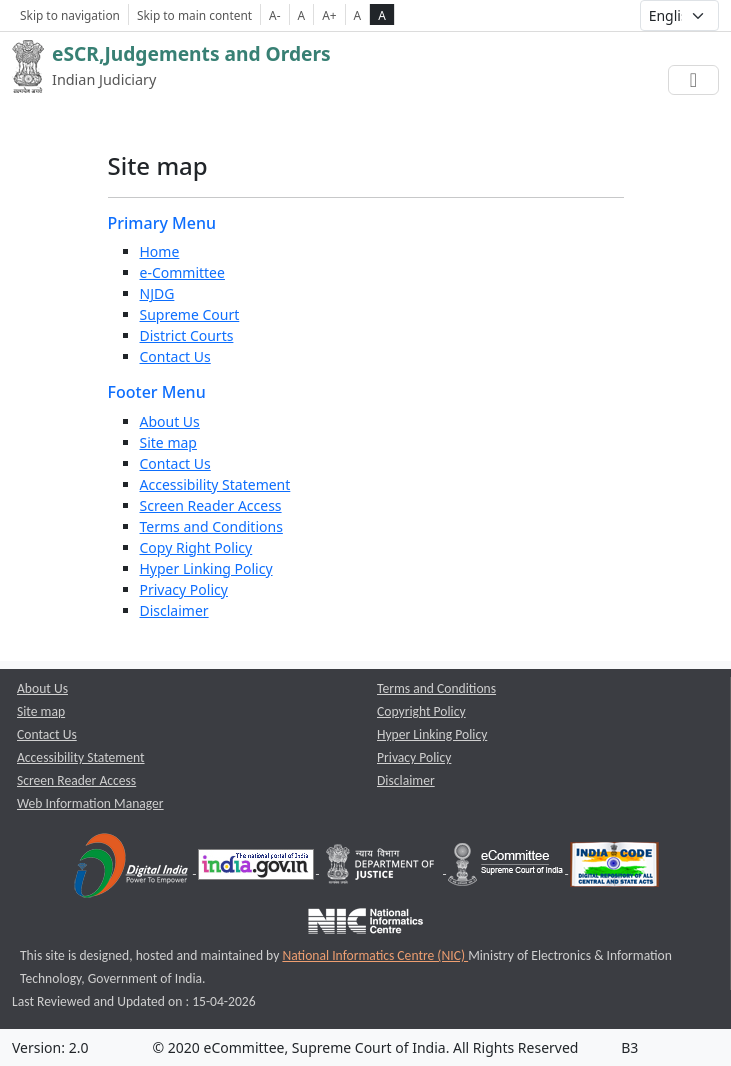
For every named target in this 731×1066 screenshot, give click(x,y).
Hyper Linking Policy (206, 568)
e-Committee (182, 272)
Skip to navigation (70, 15)
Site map (168, 442)
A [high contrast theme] (382, 15)
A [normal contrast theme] (358, 15)
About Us (170, 421)
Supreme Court (190, 314)
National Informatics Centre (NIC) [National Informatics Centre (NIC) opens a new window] (375, 955)
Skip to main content (194, 15)
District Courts (187, 335)
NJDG (157, 293)
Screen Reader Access (211, 505)
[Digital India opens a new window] (132, 868)
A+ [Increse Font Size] (329, 15)
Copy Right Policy (196, 547)
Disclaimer (174, 610)
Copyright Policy (421, 711)
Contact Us (175, 356)
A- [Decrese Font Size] (274, 15)
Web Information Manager (90, 803)
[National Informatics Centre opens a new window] (365, 924)
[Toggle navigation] (693, 80)
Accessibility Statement (215, 484)
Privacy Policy (184, 589)
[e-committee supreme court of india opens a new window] (507, 868)
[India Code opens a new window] (614, 868)
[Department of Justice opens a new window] (382, 868)
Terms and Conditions (211, 526)
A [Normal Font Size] (302, 15)
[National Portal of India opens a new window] (257, 868)
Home (160, 251)
